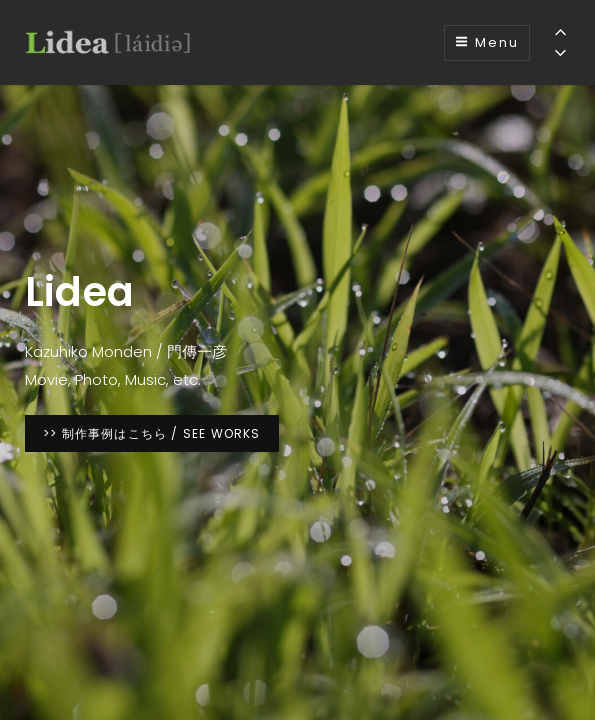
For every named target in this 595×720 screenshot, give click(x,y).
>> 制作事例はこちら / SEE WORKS (161, 432)
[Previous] (560, 31)
